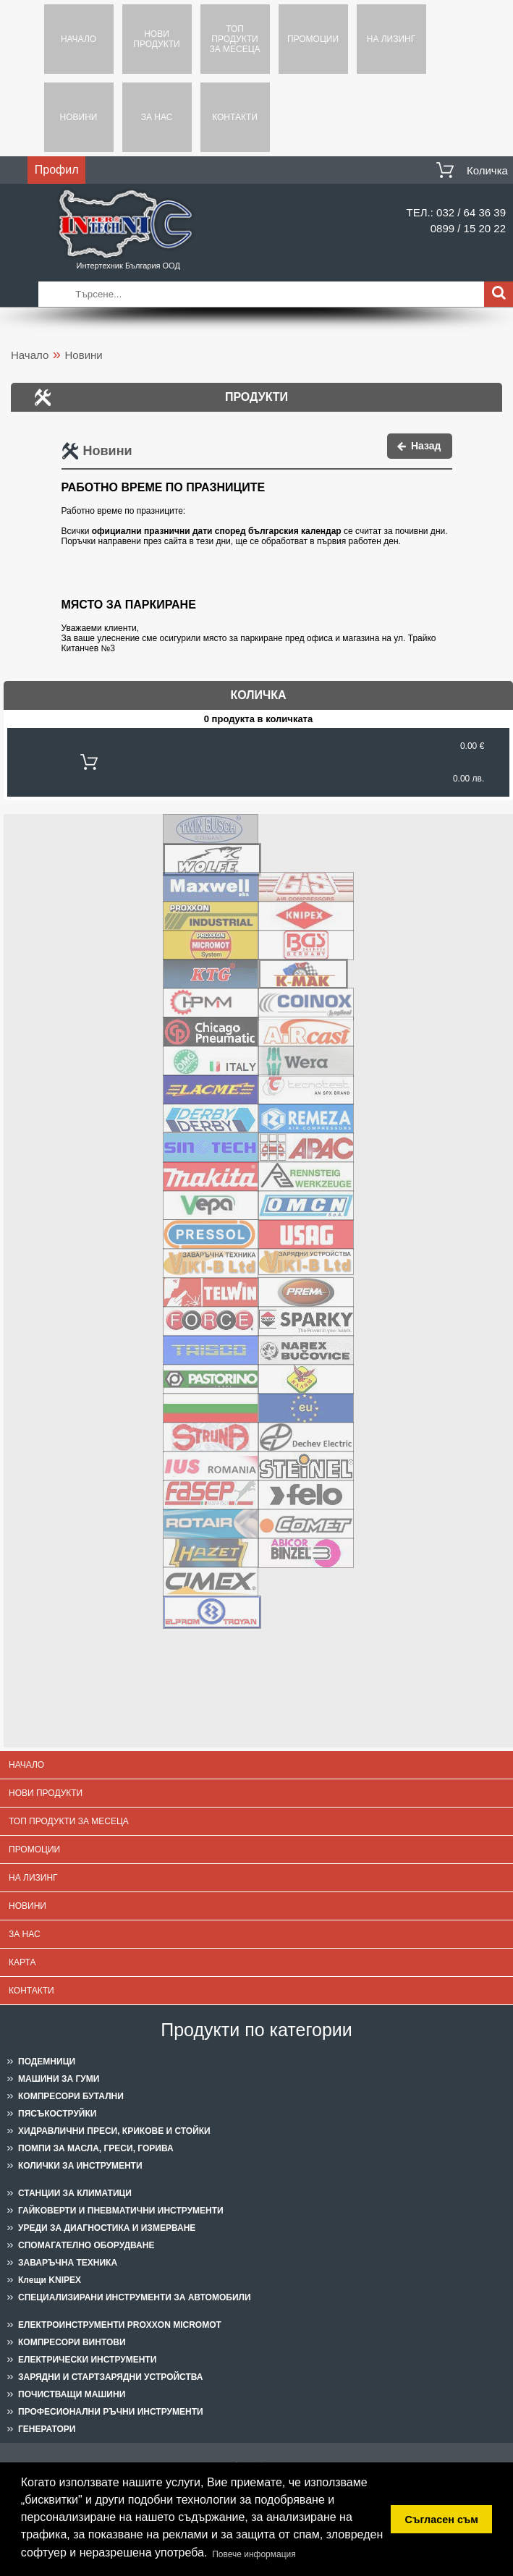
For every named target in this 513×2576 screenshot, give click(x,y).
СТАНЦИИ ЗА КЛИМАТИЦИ (75, 2193)
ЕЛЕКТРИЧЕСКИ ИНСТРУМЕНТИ (87, 2360)
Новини (79, 117)
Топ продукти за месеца (234, 39)
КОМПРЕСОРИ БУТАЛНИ (71, 2096)
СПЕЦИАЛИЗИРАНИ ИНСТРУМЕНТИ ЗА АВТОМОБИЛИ (134, 2297)
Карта (22, 1962)
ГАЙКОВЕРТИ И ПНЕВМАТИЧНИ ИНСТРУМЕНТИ (121, 2211)
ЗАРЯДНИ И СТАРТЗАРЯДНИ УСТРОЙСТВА (110, 2377)
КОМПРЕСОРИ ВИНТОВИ (72, 2342)
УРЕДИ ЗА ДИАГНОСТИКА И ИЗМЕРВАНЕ (106, 2228)
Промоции (313, 39)
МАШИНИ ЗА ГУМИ (58, 2079)
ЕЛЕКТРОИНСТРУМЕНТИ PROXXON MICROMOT (119, 2325)
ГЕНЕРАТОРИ (47, 2429)
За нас (157, 117)
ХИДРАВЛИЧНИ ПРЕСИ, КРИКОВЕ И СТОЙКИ (114, 2131)
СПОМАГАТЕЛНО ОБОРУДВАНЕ (86, 2245)
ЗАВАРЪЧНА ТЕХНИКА (67, 2263)
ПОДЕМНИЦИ (46, 2061)
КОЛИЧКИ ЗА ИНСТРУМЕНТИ (80, 2166)
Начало (78, 39)
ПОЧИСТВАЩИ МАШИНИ (71, 2394)
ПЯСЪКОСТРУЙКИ (57, 2114)
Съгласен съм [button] (441, 2519)
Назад (426, 446)
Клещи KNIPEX (49, 2280)
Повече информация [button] (254, 2554)
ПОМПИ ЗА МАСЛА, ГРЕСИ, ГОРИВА (96, 2148)
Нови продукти (156, 39)
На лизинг (391, 39)
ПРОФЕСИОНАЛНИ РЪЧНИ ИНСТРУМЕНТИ (110, 2412)
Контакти (235, 117)
